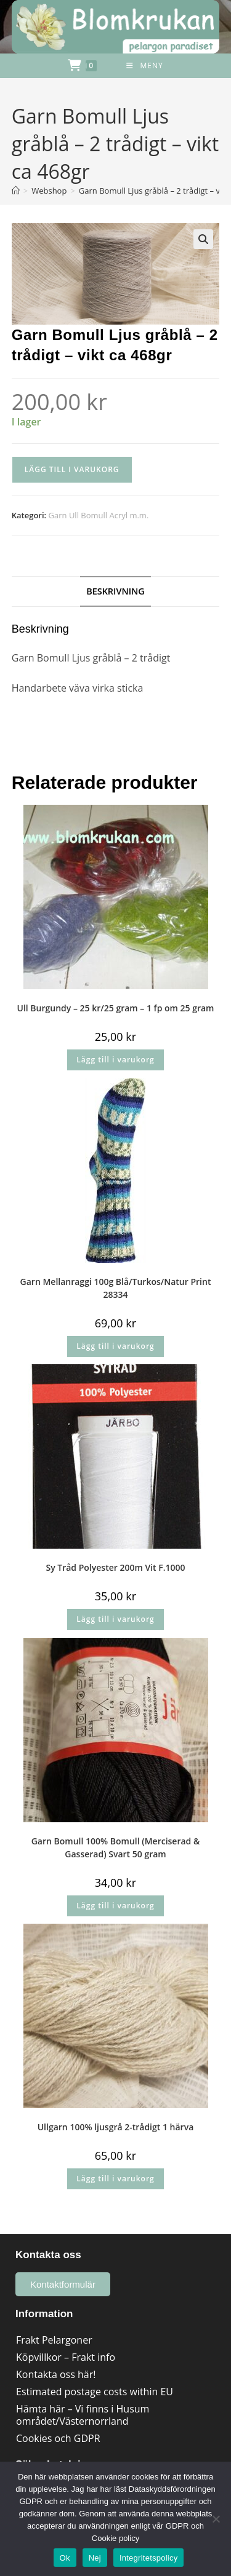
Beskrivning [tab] (115, 591)
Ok (65, 2557)
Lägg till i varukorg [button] (115, 1059)
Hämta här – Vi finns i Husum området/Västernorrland (82, 2415)
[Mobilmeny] (144, 65)
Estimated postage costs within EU (94, 2391)
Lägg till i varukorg (72, 469)
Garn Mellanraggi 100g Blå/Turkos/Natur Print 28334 (115, 1288)
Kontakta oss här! (55, 2374)
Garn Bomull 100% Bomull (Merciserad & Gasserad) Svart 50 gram (115, 1847)
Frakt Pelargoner (54, 2340)
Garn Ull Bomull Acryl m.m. (99, 515)
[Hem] (16, 190)
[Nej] (215, 2519)
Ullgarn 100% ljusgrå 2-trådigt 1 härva (116, 2127)
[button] (203, 239)
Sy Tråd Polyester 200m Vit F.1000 (115, 1567)
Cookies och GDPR (58, 2438)
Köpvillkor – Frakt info (65, 2357)
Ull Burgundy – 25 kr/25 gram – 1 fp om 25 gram (115, 1008)
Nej (95, 2557)
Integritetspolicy (149, 2557)
